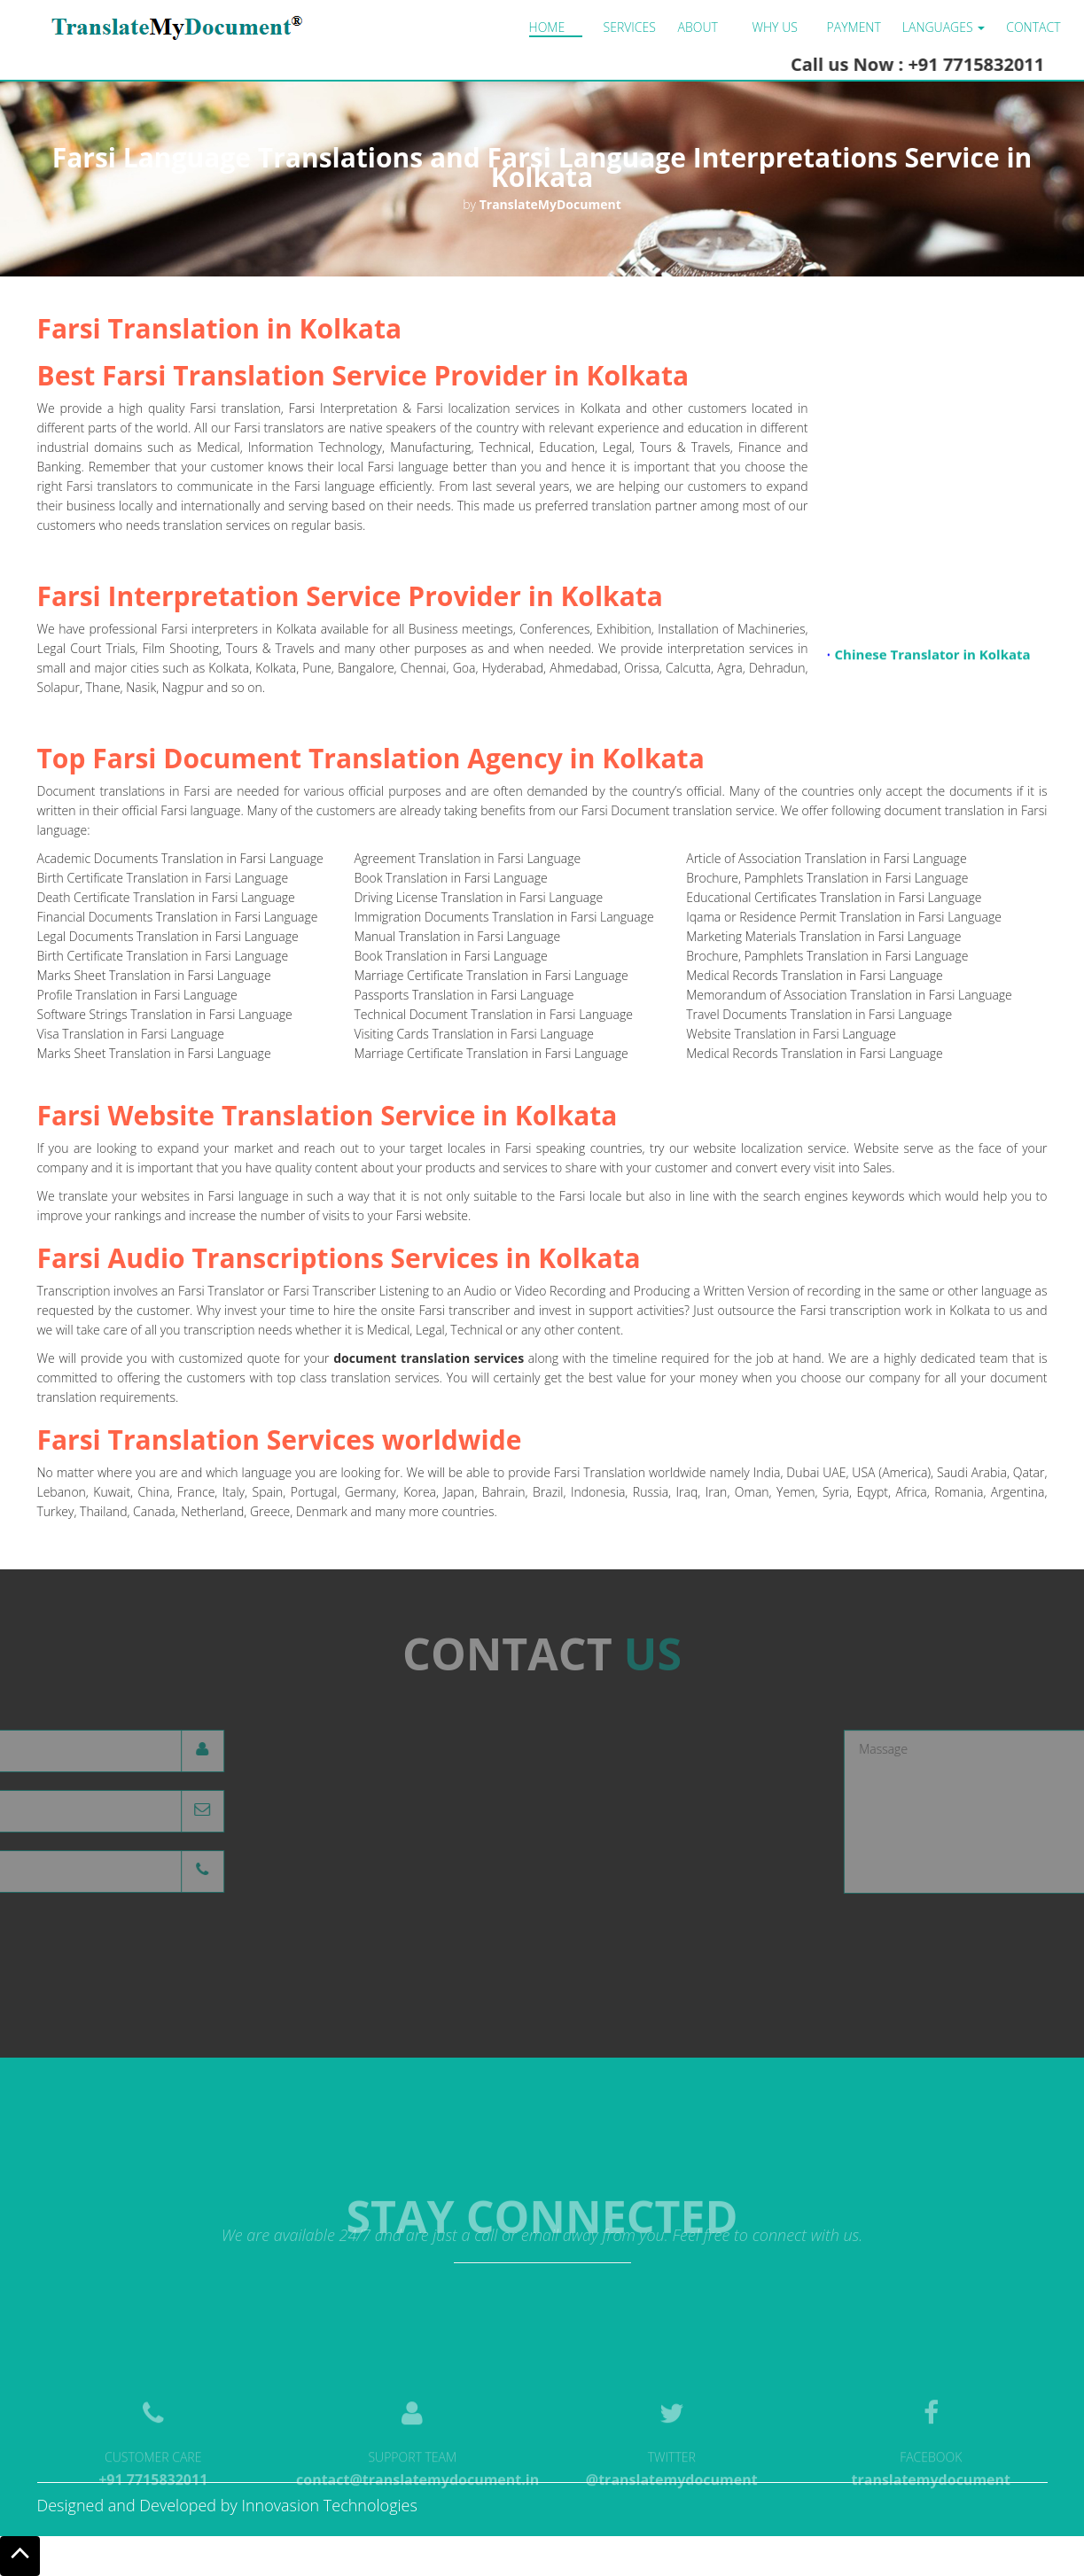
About (698, 27)
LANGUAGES (943, 27)
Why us (775, 27)
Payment (854, 27)
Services (630, 27)
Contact (1033, 27)
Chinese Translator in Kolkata (932, 658)
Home (547, 27)
